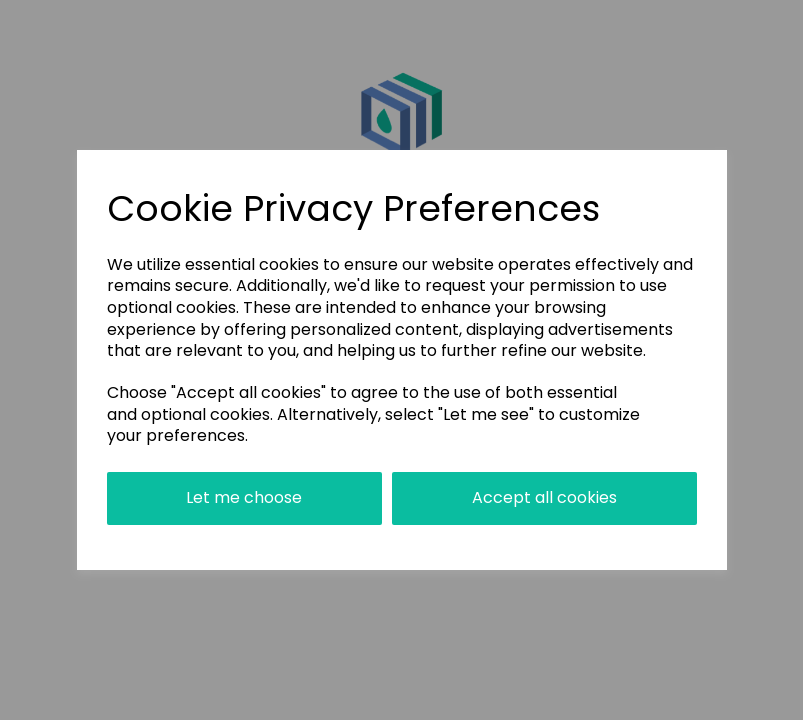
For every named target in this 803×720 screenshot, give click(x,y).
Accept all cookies (544, 497)
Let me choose (244, 497)
